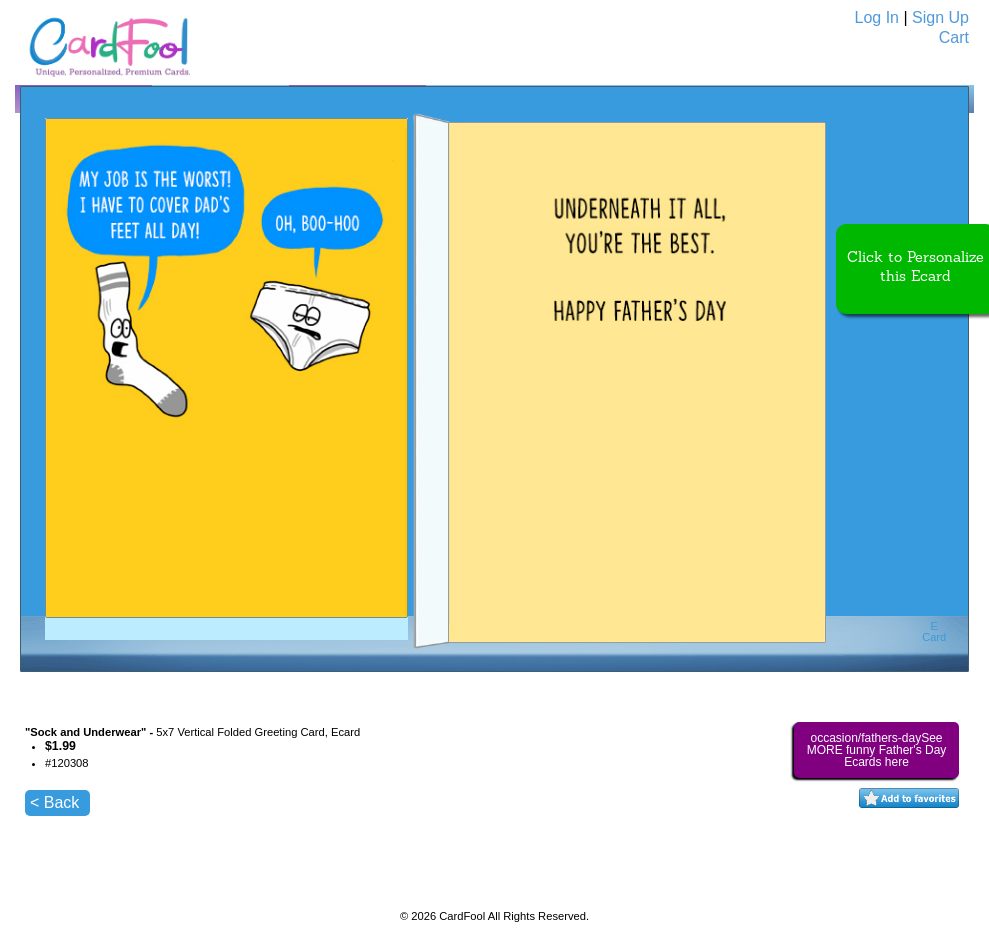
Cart (954, 37)
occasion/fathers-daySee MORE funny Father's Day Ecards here (877, 750)
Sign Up (940, 17)
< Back (54, 802)
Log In (877, 17)
